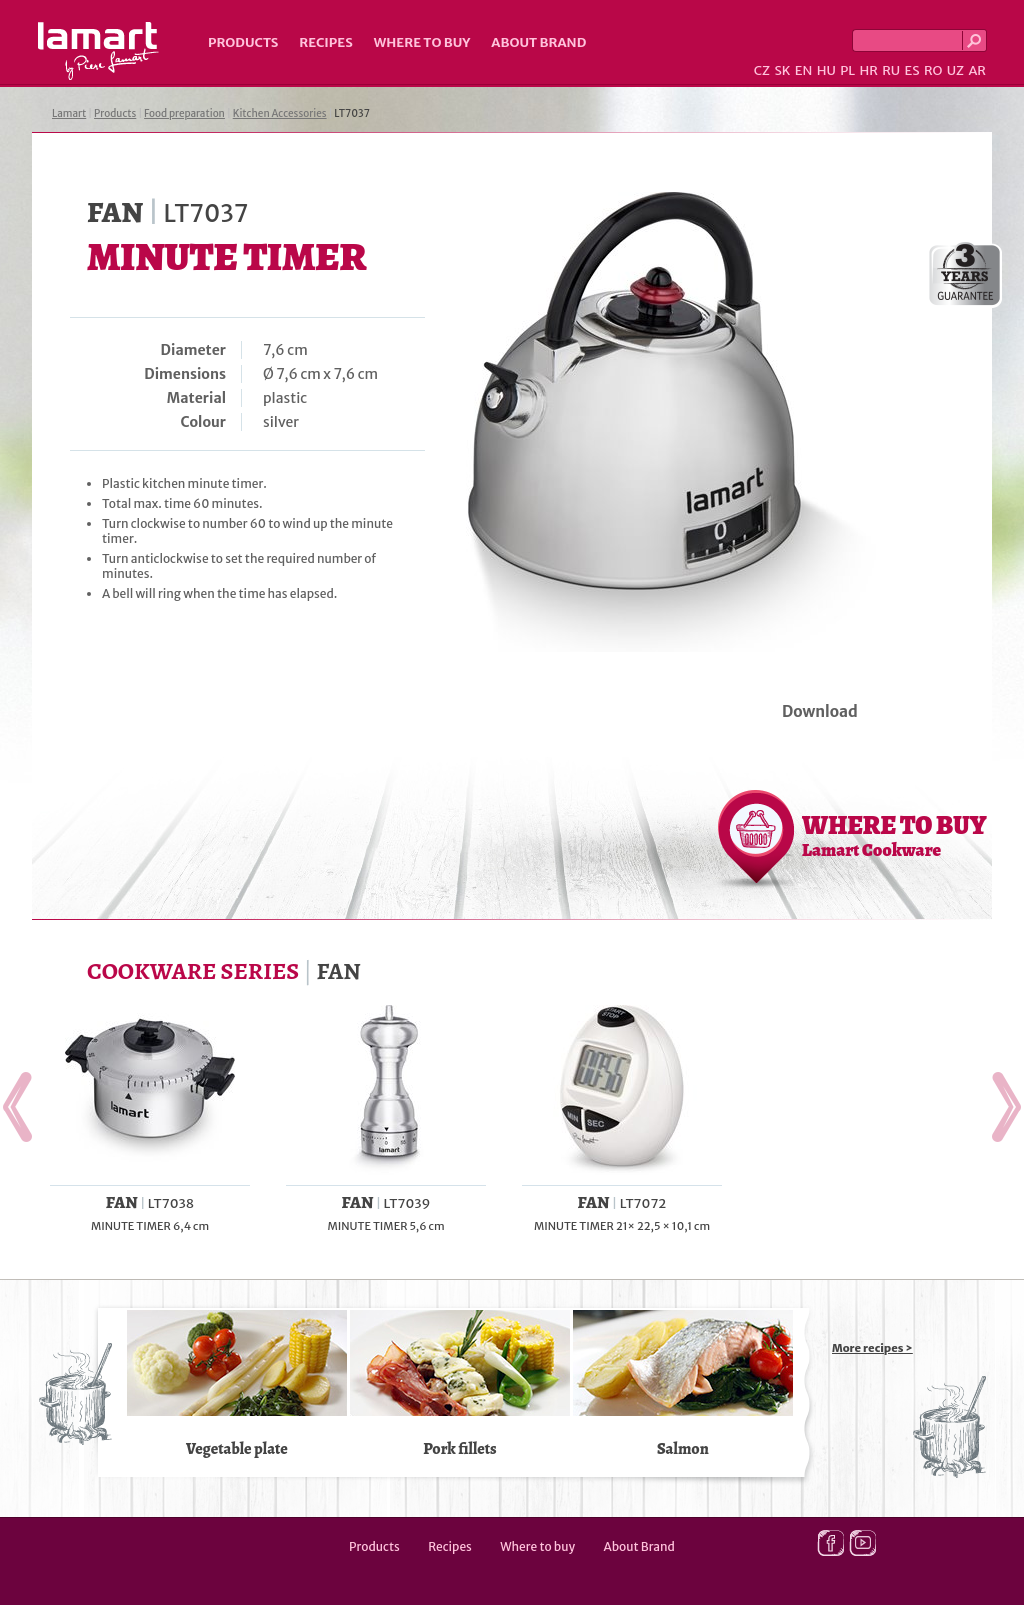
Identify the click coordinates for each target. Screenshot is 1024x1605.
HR (868, 70)
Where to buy (422, 42)
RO (933, 70)
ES (912, 70)
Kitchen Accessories (280, 113)
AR (977, 70)
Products (243, 42)
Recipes (325, 42)
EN (804, 70)
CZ (762, 70)
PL (847, 70)
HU (826, 70)
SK (782, 70)
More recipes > (872, 1348)
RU (891, 70)
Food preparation (184, 113)
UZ (955, 70)
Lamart (98, 51)
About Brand (538, 42)
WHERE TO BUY (894, 835)
